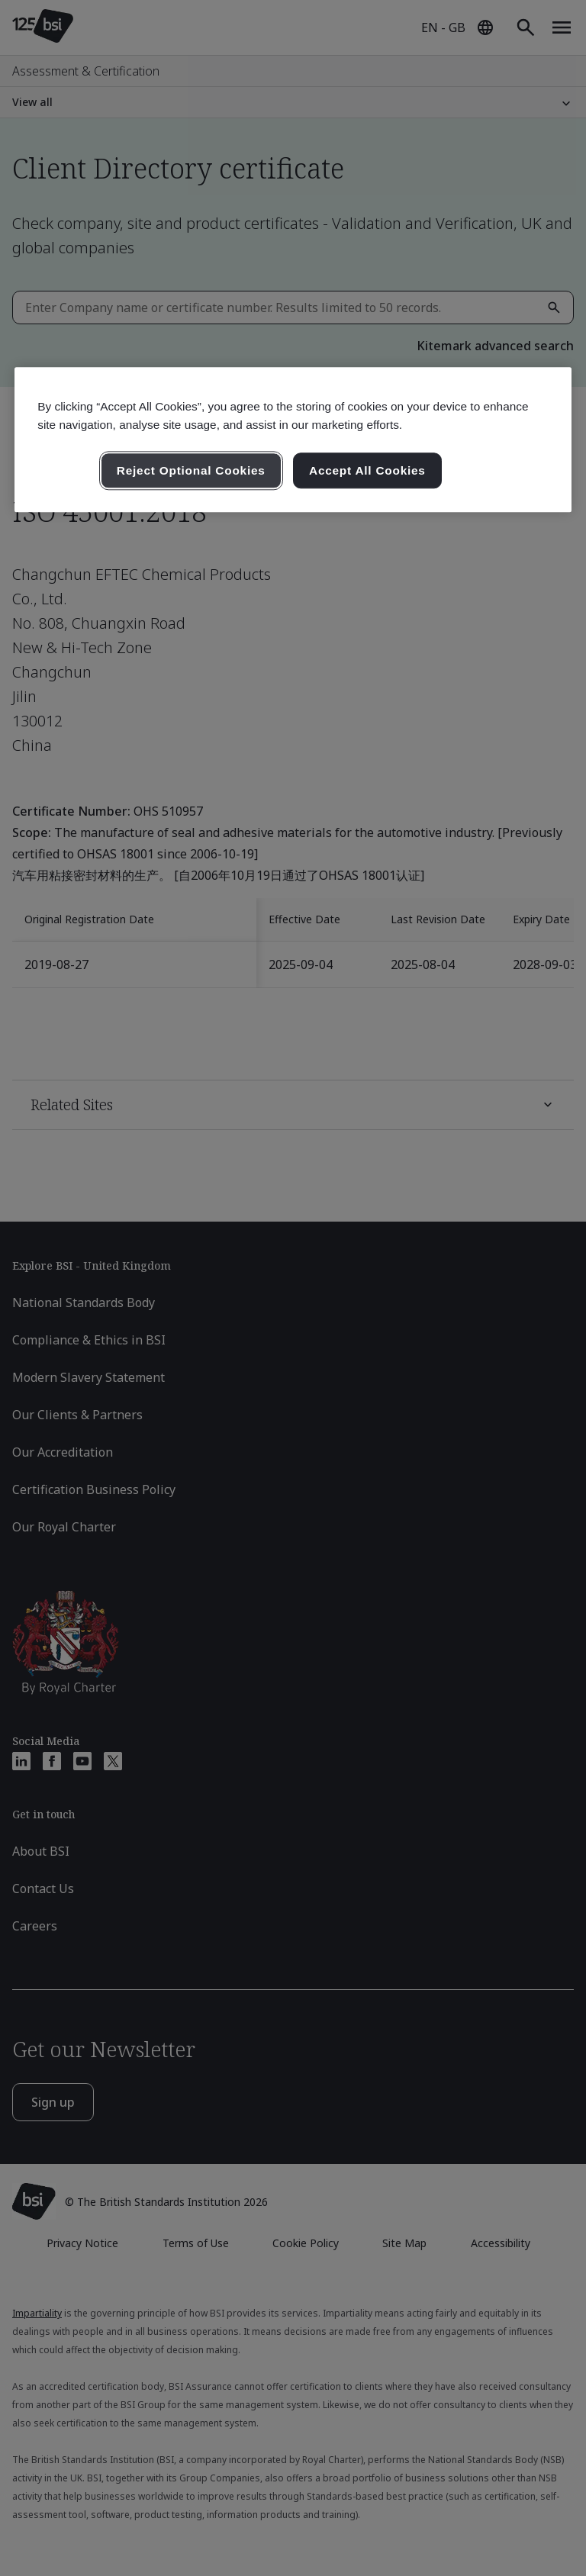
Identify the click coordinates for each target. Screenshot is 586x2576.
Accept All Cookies (367, 470)
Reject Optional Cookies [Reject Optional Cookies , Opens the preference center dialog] (191, 470)
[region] (293, 440)
